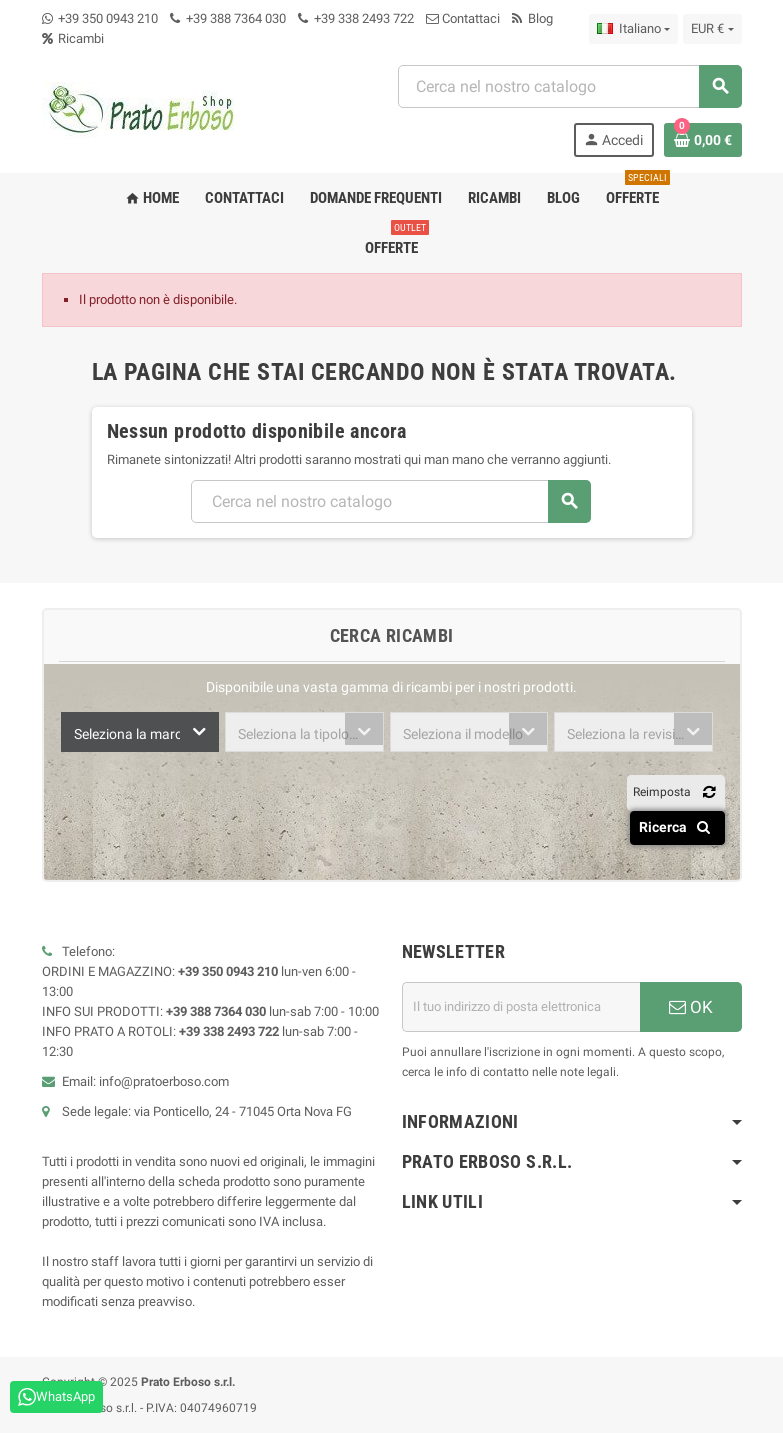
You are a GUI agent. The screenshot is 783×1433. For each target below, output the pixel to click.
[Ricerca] (569, 86)
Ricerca (678, 827)
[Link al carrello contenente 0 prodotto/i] (703, 140)
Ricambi (73, 38)
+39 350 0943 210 (108, 18)
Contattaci (463, 18)
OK (691, 1007)
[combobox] (140, 732)
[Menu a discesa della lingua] (633, 29)
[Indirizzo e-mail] (521, 1007)
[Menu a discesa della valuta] (712, 29)
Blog (532, 18)
